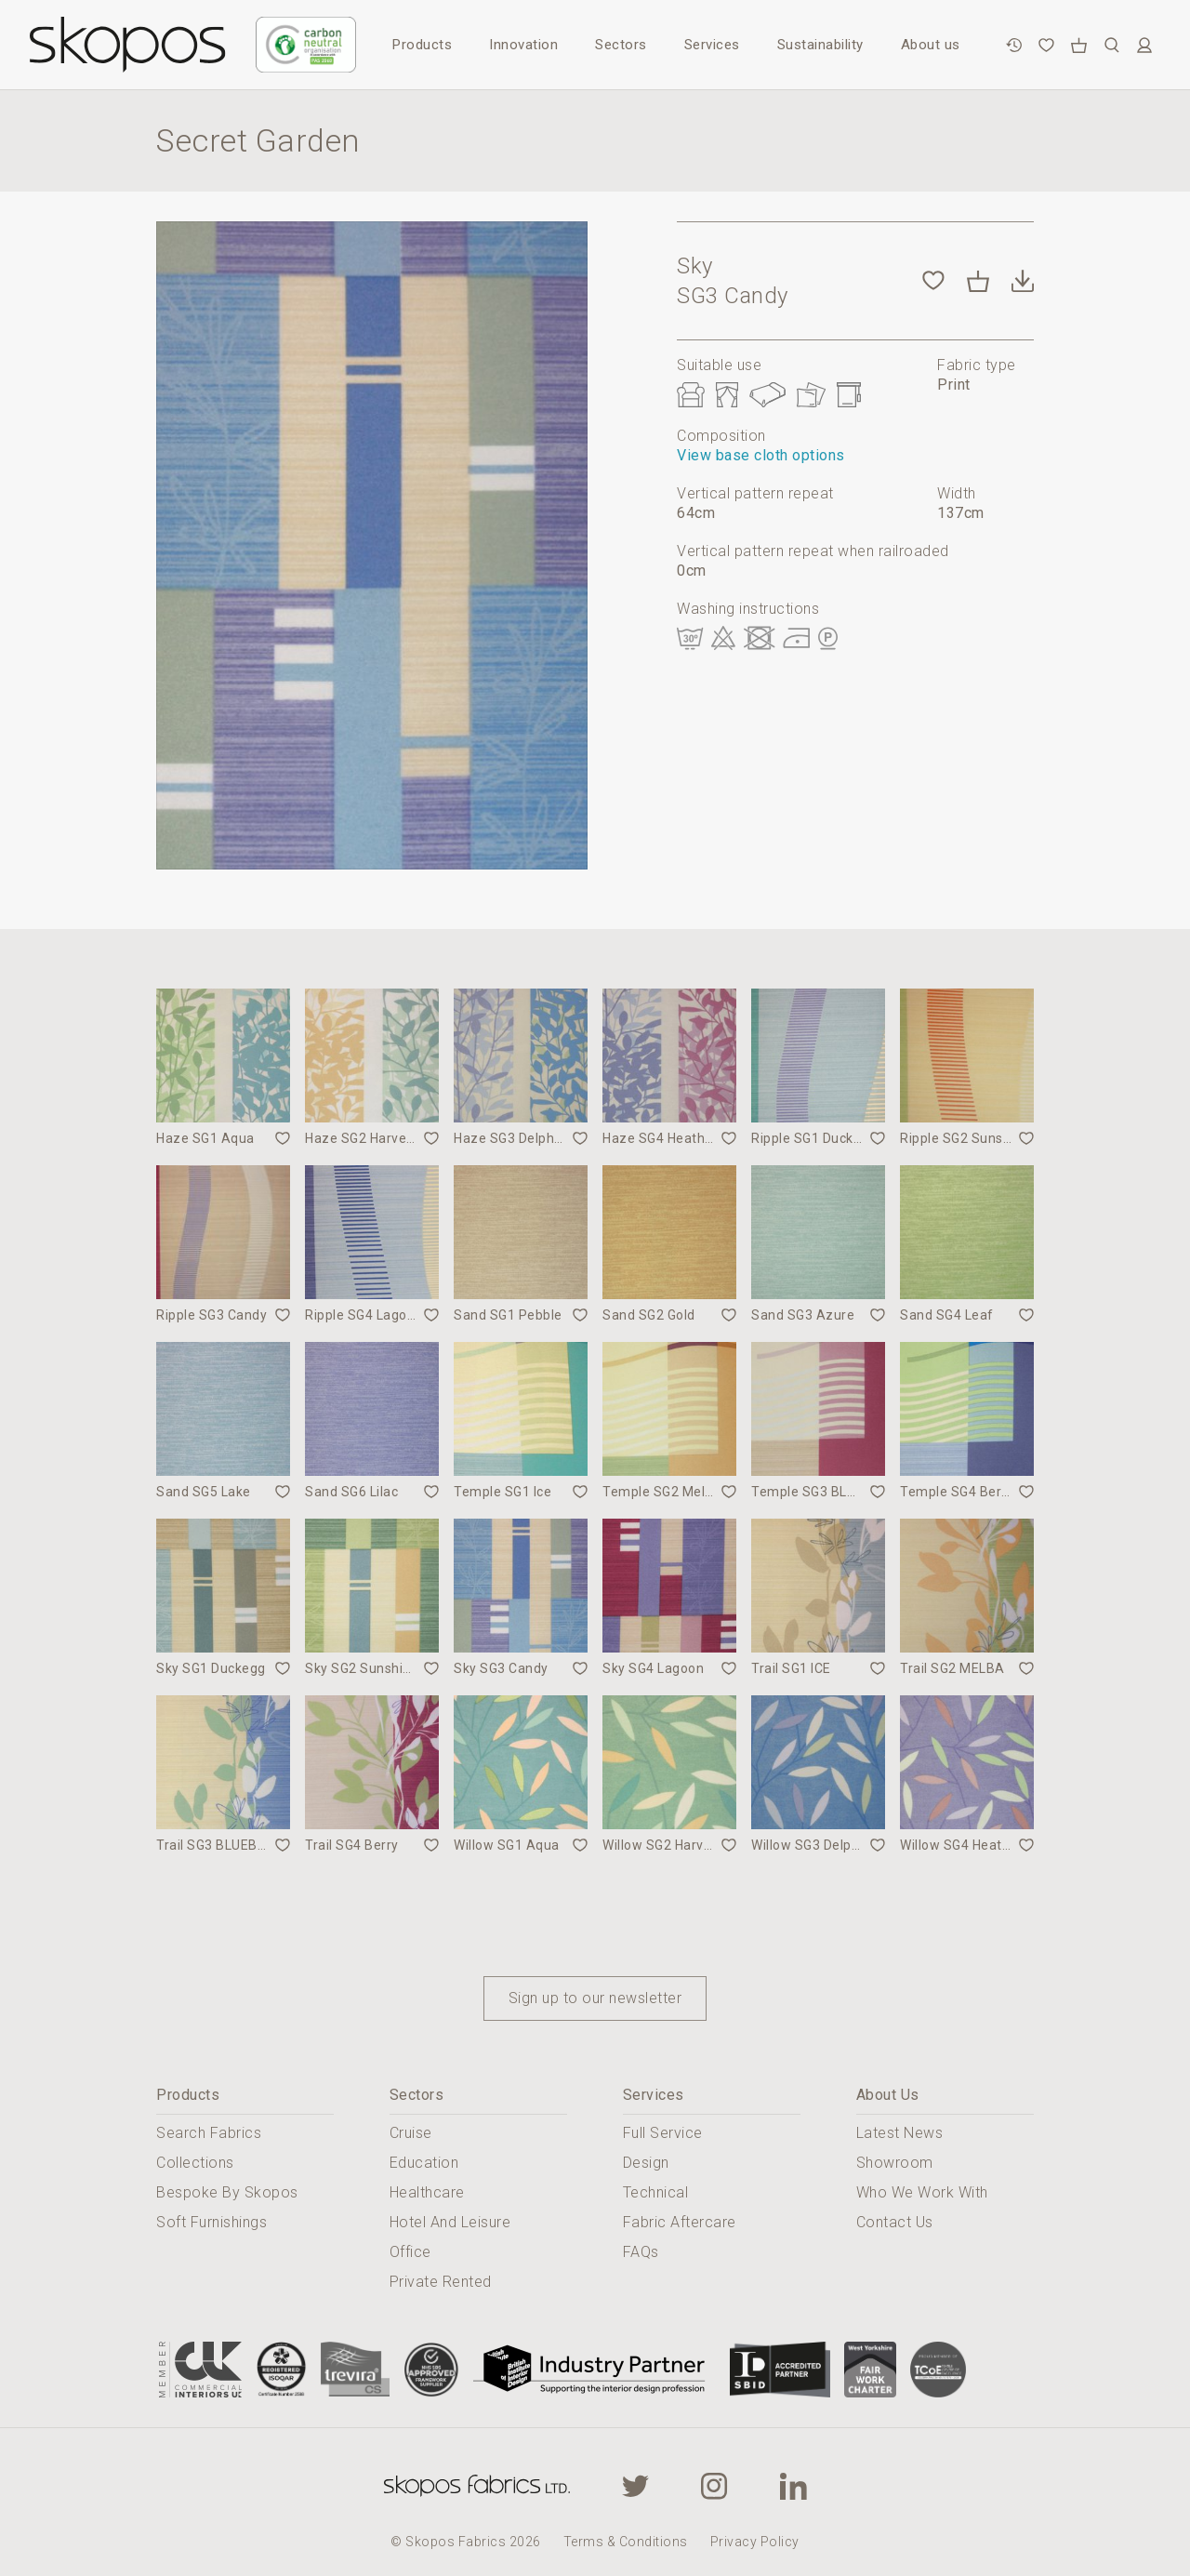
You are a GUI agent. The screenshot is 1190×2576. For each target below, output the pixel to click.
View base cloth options (761, 455)
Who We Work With (922, 2192)
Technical (656, 2192)
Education (424, 2162)
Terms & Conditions (625, 2541)
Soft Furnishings (211, 2222)
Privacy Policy (755, 2541)
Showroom (894, 2162)
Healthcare (427, 2192)
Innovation (523, 44)
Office (410, 2252)
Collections (195, 2162)
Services (712, 44)
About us (930, 44)
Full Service (663, 2133)
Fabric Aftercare (679, 2222)
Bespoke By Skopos (227, 2192)
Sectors (621, 44)
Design (646, 2162)
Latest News (900, 2133)
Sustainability (820, 44)
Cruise (411, 2133)
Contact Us (894, 2222)
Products (422, 44)
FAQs (641, 2252)
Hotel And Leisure (450, 2222)
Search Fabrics (208, 2133)
